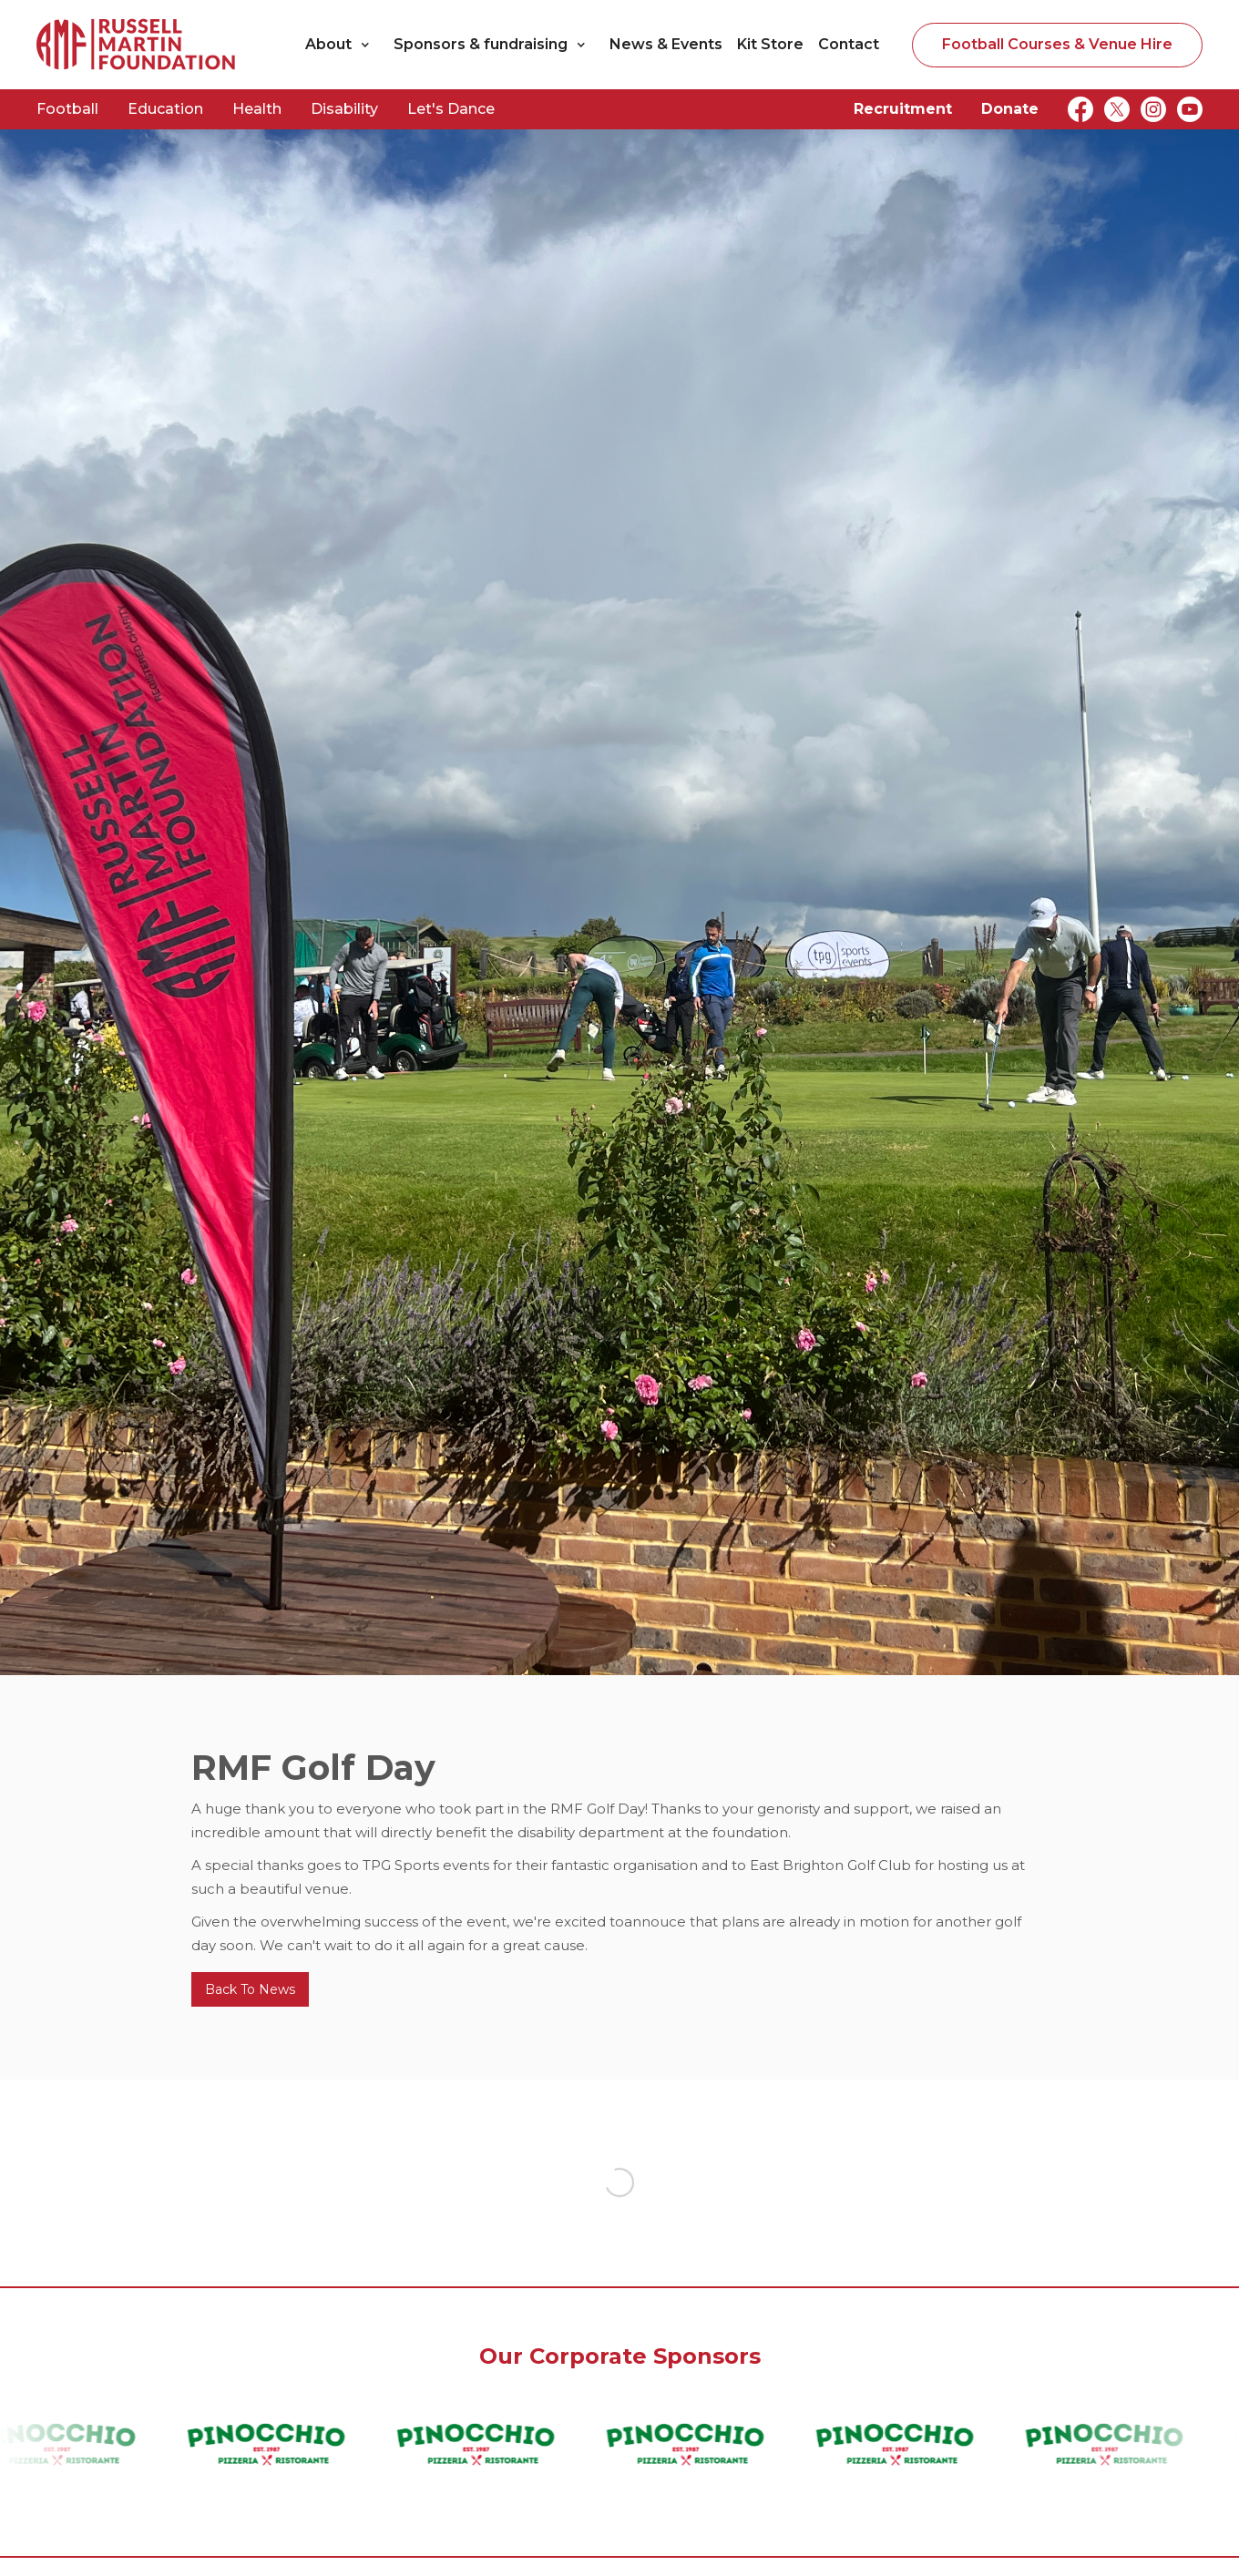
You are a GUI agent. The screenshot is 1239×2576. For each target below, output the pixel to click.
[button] (342, 44)
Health (257, 109)
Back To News (250, 1989)
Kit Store (770, 44)
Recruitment (903, 109)
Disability (344, 109)
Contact (848, 44)
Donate (1010, 109)
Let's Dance (451, 109)
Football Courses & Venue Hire (1057, 44)
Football (67, 109)
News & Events (665, 44)
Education (165, 109)
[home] (136, 44)
